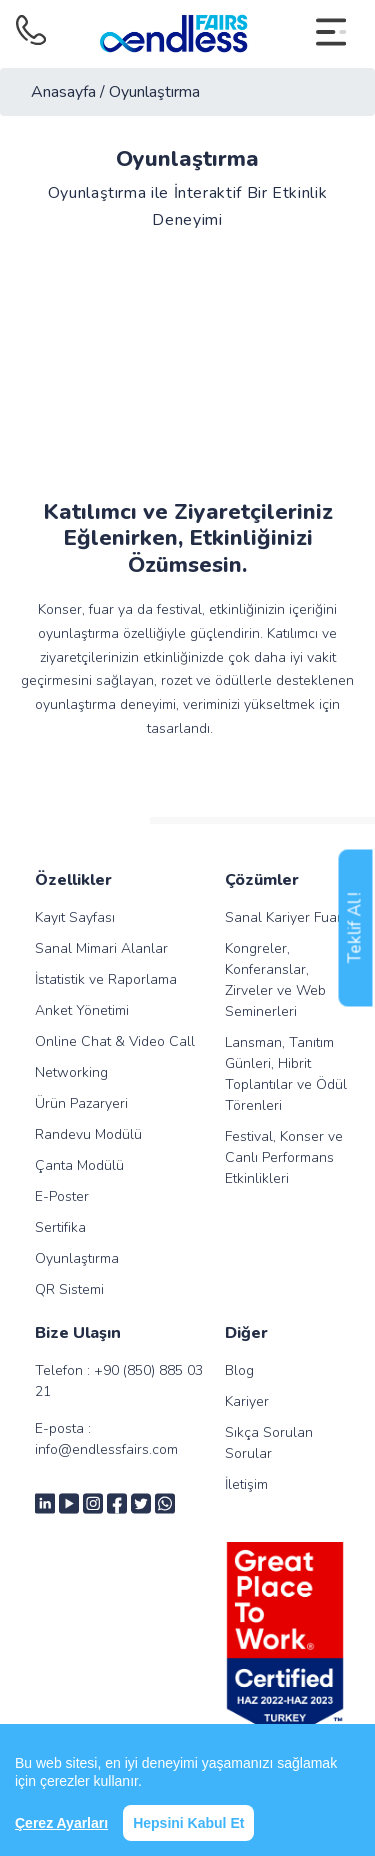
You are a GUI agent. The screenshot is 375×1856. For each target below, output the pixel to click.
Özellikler (73, 880)
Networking (71, 1072)
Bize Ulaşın (78, 1333)
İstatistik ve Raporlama (106, 979)
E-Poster (62, 1196)
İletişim (246, 1484)
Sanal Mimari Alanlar (101, 948)
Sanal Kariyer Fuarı (285, 917)
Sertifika (60, 1227)
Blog (239, 1370)
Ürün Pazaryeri (81, 1103)
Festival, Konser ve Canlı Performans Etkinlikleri (284, 1157)
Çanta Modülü (79, 1165)
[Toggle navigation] (331, 34)
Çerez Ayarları (61, 1823)
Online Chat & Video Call (115, 1041)
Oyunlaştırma (77, 1258)
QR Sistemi (69, 1289)
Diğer (246, 1333)
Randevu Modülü (88, 1134)
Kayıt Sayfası (75, 917)
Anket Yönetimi (82, 1010)
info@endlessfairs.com (106, 1449)
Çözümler (262, 880)
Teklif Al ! (355, 928)
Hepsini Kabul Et (188, 1823)
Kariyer (247, 1401)
